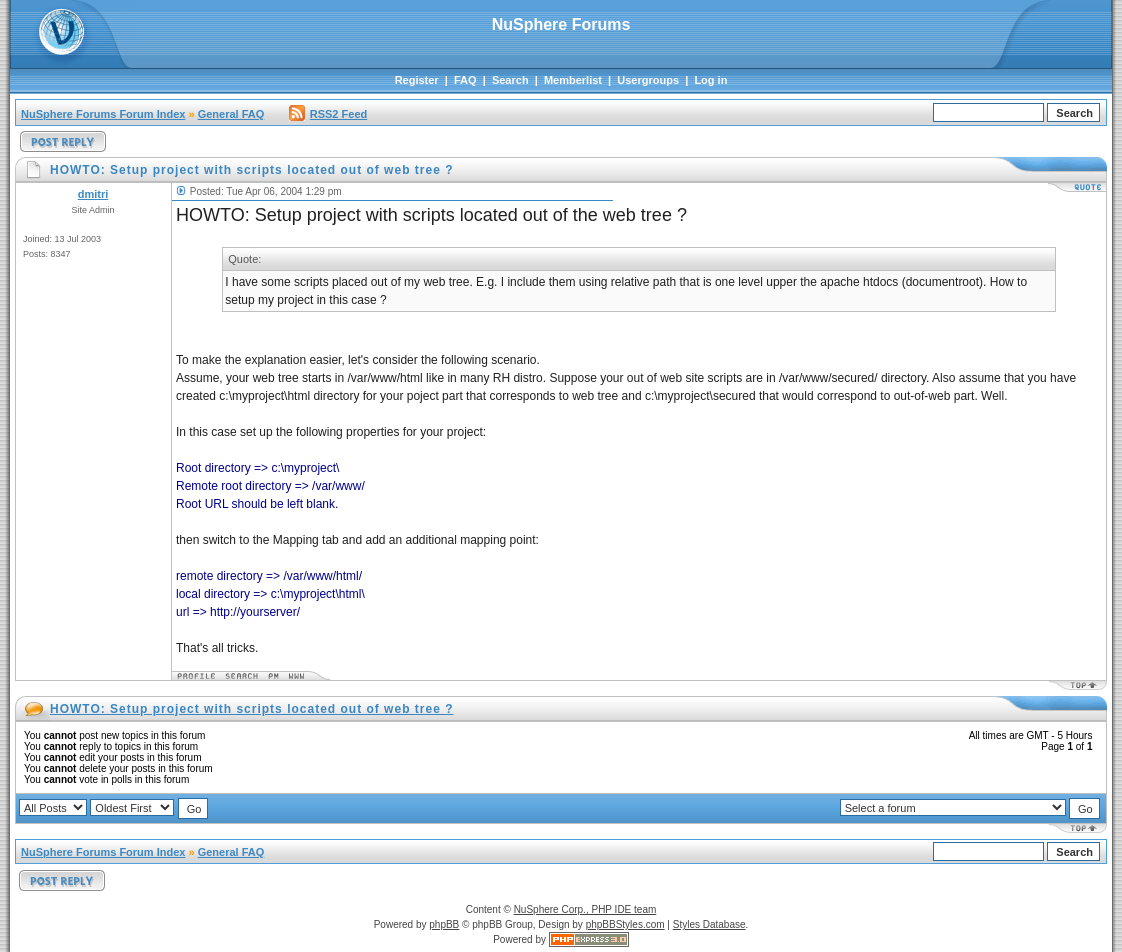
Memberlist (573, 80)
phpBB (444, 924)
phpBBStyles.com (625, 924)
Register (417, 80)
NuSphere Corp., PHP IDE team (585, 909)
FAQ (465, 80)
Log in (710, 80)
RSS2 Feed (328, 114)
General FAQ (231, 114)
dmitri (93, 194)
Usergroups (648, 80)
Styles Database (709, 924)
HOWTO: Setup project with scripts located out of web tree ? (251, 709)
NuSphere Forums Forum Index (103, 114)
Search (510, 80)
